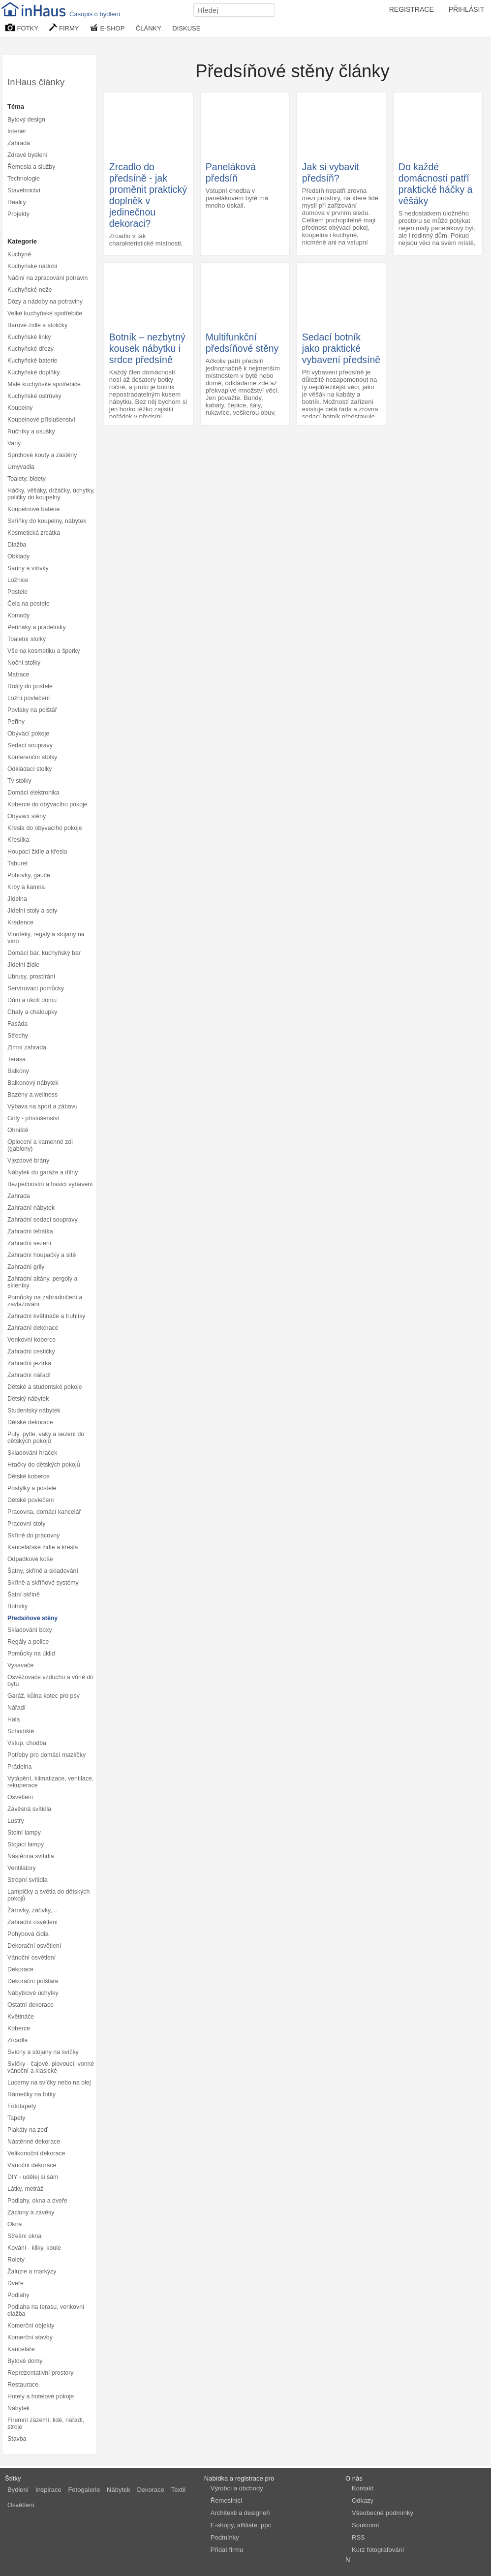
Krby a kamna (26, 887)
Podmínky (225, 2537)
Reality (16, 202)
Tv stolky (19, 780)
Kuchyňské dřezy (30, 348)
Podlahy (18, 2295)
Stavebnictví (23, 190)
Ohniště (18, 1130)
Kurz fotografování (378, 2549)
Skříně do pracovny (33, 1535)
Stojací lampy (25, 1844)
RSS (358, 2537)
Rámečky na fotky (31, 2094)
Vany (14, 443)
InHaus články (35, 82)
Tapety (16, 2118)
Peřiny (16, 721)
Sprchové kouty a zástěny (42, 455)
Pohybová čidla (28, 1934)
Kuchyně (19, 254)
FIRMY (64, 28)
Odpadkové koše (30, 1559)
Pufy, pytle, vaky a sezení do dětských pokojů (45, 1437)
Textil (178, 2489)
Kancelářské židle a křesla (42, 1547)
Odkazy (362, 2500)
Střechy (17, 1035)
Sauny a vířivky (28, 568)
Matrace (18, 674)
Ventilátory (21, 1868)
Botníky (17, 1606)
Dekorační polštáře (33, 1981)
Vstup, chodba (26, 1743)
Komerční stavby (30, 2337)
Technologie (23, 178)
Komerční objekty (30, 2325)
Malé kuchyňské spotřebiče (44, 384)
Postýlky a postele (32, 1488)
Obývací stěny (26, 816)
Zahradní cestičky (31, 1351)
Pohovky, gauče (28, 875)
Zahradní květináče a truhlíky (46, 1316)
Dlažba (16, 544)
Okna (14, 2224)
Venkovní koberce (31, 1339)
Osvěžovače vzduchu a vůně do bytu (50, 1680)
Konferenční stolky (32, 757)
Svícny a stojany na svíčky (43, 2052)
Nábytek (18, 2408)
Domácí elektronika (33, 792)
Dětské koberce (28, 1476)
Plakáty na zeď (27, 2129)
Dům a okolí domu (32, 1000)
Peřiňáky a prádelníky (36, 627)
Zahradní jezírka (29, 1363)
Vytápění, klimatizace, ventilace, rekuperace (50, 1782)
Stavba (16, 2438)
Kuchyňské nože (29, 289)
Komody (18, 615)
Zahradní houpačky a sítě (41, 1255)
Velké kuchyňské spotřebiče (44, 313)
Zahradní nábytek (31, 1207)
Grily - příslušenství (33, 1118)
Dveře (15, 2283)
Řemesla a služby (31, 166)
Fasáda (17, 1023)
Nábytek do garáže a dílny (42, 1172)
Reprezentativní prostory (40, 2372)
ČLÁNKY (148, 28)
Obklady (18, 556)
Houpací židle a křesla (37, 851)
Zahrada (18, 143)
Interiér (16, 131)
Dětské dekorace (30, 1422)
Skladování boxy (29, 1629)
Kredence (20, 922)
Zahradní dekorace (33, 1327)
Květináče (20, 2016)
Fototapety (21, 2106)
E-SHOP (107, 28)
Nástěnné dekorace (33, 2141)
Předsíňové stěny (32, 1618)
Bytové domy (24, 2361)
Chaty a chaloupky (32, 1012)
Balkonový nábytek (33, 1082)
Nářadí (16, 1707)
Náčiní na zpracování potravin (47, 278)
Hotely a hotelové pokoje (40, 2396)
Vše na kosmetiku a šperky (43, 650)
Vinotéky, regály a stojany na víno (46, 938)
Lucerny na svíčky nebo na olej (49, 2082)
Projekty (18, 214)
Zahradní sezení (29, 1243)
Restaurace (22, 2384)
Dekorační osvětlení (34, 1945)
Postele (17, 591)
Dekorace (20, 1969)
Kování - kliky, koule (34, 2247)
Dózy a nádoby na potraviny (45, 301)
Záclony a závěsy (30, 2212)
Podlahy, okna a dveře (37, 2200)
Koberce (18, 2028)
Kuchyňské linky (29, 337)
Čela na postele (28, 603)
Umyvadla (20, 466)
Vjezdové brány (28, 1160)
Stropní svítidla (27, 1879)
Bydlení (18, 2489)
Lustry (15, 1820)
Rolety (16, 2259)
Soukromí (365, 2525)
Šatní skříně (23, 1594)
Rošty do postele (30, 686)
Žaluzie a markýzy (31, 2271)
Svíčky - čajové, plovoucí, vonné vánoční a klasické (50, 2067)
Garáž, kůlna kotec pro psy (43, 1695)
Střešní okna (24, 2236)
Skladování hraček (32, 1452)
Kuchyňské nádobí (32, 266)
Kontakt (362, 2488)
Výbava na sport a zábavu (42, 1106)
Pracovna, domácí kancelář (44, 1511)
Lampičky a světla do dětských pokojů (48, 1895)
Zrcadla (17, 2040)
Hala (13, 1719)
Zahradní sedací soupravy (42, 1219)
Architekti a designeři (240, 2512)
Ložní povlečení (28, 698)
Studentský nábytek (34, 1410)
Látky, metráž (25, 2188)
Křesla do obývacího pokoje (44, 828)
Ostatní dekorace (30, 2004)
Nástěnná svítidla (30, 1856)
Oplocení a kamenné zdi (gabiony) (40, 1145)
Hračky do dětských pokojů (43, 1464)
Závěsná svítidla (29, 1809)
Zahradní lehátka (30, 1231)
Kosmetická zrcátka (33, 532)
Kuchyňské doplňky (33, 372)
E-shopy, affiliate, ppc (241, 2525)
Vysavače (20, 1665)
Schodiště (20, 1731)
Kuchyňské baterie (32, 360)
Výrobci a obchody (237, 2488)
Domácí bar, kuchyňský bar (44, 953)
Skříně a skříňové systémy (43, 1582)
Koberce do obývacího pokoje (47, 804)
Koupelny (19, 407)
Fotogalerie (84, 2489)
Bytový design (26, 119)
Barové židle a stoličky (37, 325)
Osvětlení (20, 1797)
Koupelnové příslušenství (41, 419)
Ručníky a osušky (31, 431)
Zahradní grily (25, 1266)
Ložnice (18, 580)
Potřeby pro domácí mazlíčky (46, 1754)
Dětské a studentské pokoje (44, 1386)
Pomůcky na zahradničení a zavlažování (44, 1301)
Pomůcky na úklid (31, 1653)
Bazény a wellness (32, 1094)
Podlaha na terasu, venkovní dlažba (45, 2310)
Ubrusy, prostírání (31, 976)
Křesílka (18, 839)
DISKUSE (186, 28)
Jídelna (17, 898)
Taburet (17, 863)
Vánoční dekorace (32, 2165)
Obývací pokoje (28, 733)
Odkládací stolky (29, 769)
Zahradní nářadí (29, 1375)
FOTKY (21, 28)
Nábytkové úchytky (33, 1993)
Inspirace (48, 2489)
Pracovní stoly (26, 1523)
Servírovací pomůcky (35, 988)
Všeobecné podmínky (382, 2512)
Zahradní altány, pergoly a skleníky (42, 1282)
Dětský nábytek (28, 1398)
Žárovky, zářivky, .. (32, 1910)
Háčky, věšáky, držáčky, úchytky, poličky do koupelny (50, 494)
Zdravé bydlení (27, 155)
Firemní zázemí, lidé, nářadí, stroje (45, 2423)
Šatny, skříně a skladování (42, 1570)
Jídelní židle (23, 964)
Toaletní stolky (26, 639)
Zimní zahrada (26, 1047)
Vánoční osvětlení (31, 1957)
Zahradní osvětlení (32, 1922)
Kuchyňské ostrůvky (34, 396)
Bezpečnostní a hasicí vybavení (50, 1184)
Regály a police (28, 1641)
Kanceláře (21, 2349)
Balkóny (18, 1071)
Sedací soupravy (30, 745)
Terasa (16, 1059)
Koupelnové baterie (33, 509)
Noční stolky (23, 662)
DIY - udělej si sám (32, 2177)
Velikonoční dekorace (36, 2153)
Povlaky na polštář (32, 709)
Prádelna (19, 1766)
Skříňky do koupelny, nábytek (46, 521)
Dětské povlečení (30, 1500)
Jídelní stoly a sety (32, 910)
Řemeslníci (226, 2500)
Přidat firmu (227, 2549)
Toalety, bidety (26, 478)
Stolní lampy (24, 1832)
